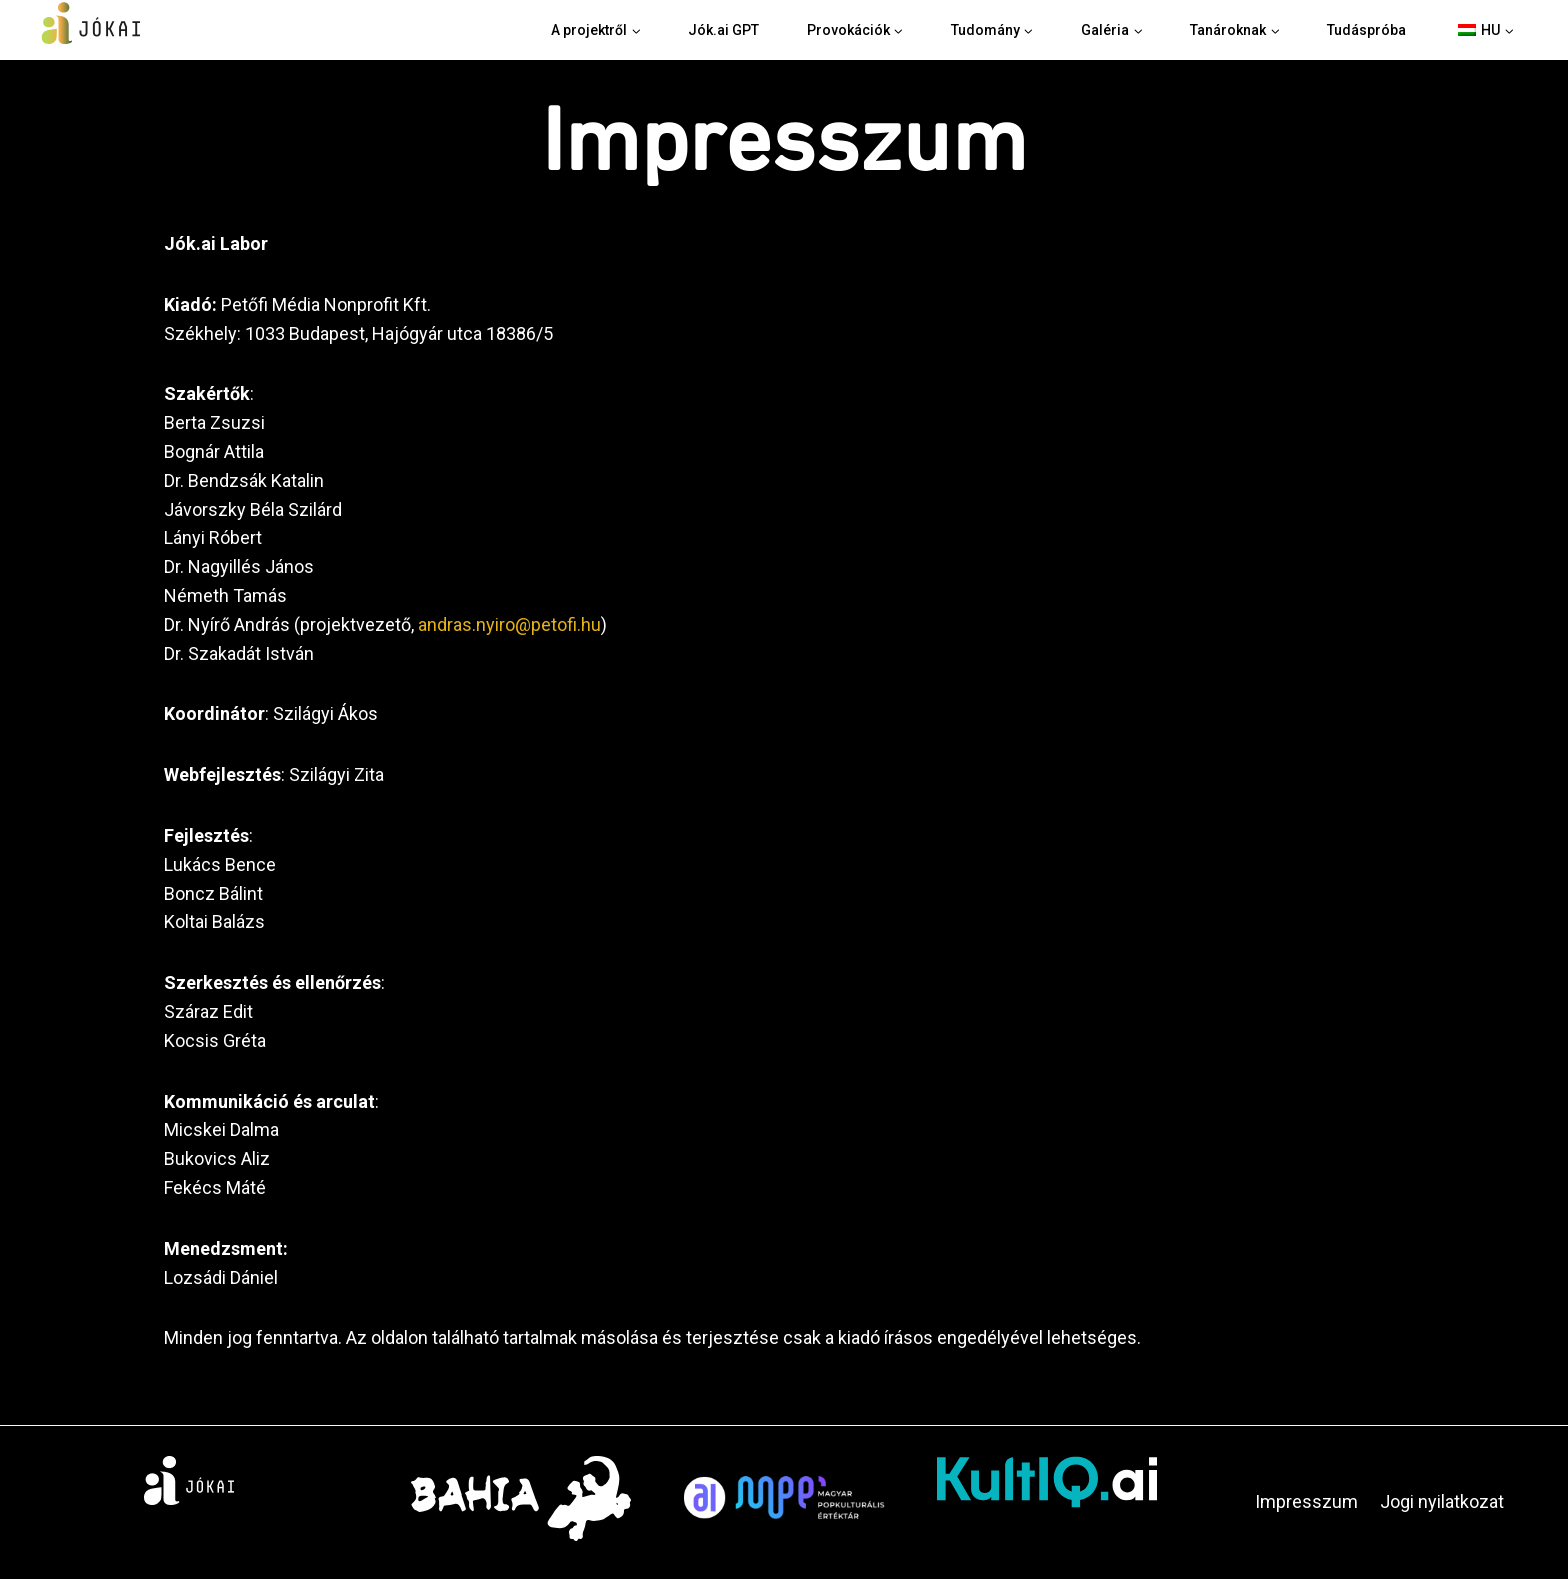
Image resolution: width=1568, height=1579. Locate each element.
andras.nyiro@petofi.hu (509, 624)
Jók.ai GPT (723, 30)
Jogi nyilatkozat (1442, 1501)
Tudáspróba (1366, 30)
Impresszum (1306, 1501)
